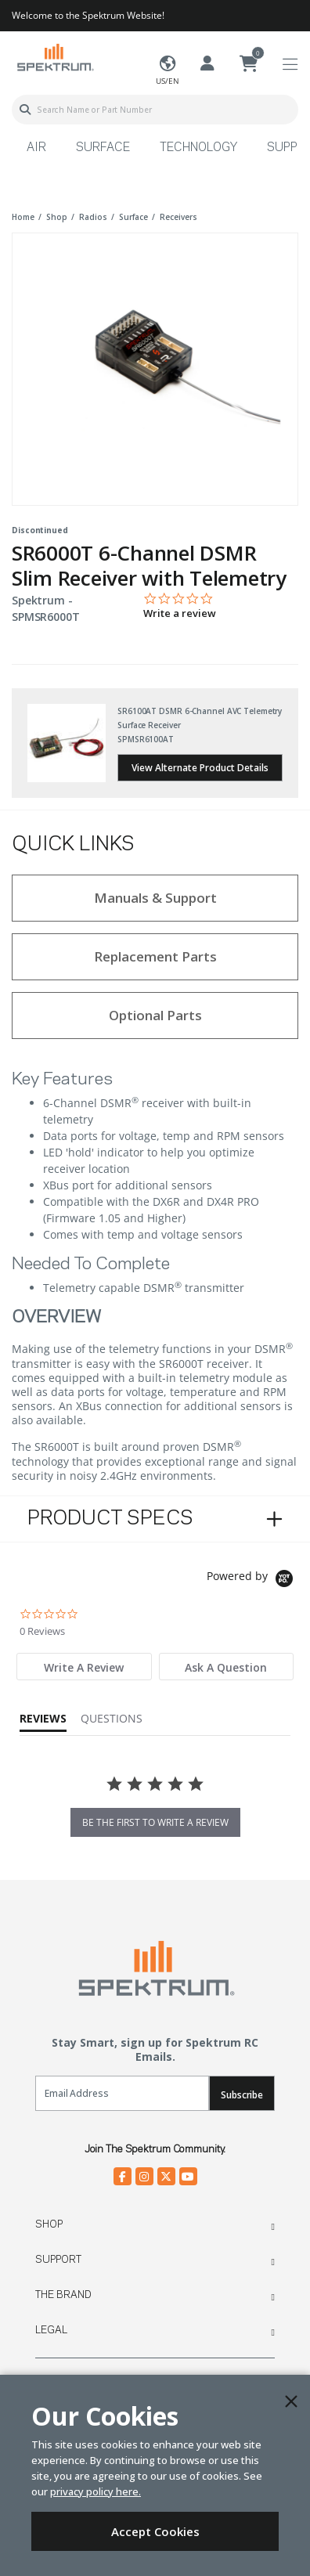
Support (58, 2259)
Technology (198, 148)
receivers (178, 216)
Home (23, 216)
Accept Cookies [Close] (155, 2531)
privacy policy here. (95, 2491)
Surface (103, 148)
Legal (51, 2330)
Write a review (179, 613)
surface (133, 216)
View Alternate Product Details (200, 767)
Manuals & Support (155, 898)
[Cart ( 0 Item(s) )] (249, 64)
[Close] (291, 2401)
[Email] (122, 2093)
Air (36, 148)
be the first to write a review (155, 1822)
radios (93, 216)
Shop (49, 2224)
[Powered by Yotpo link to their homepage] (252, 1580)
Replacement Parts (155, 956)
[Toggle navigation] (290, 64)
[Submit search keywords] (25, 109)
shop (56, 216)
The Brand (63, 2295)
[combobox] (155, 109)
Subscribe (242, 2095)
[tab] (83, 1666)
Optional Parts (155, 1015)
